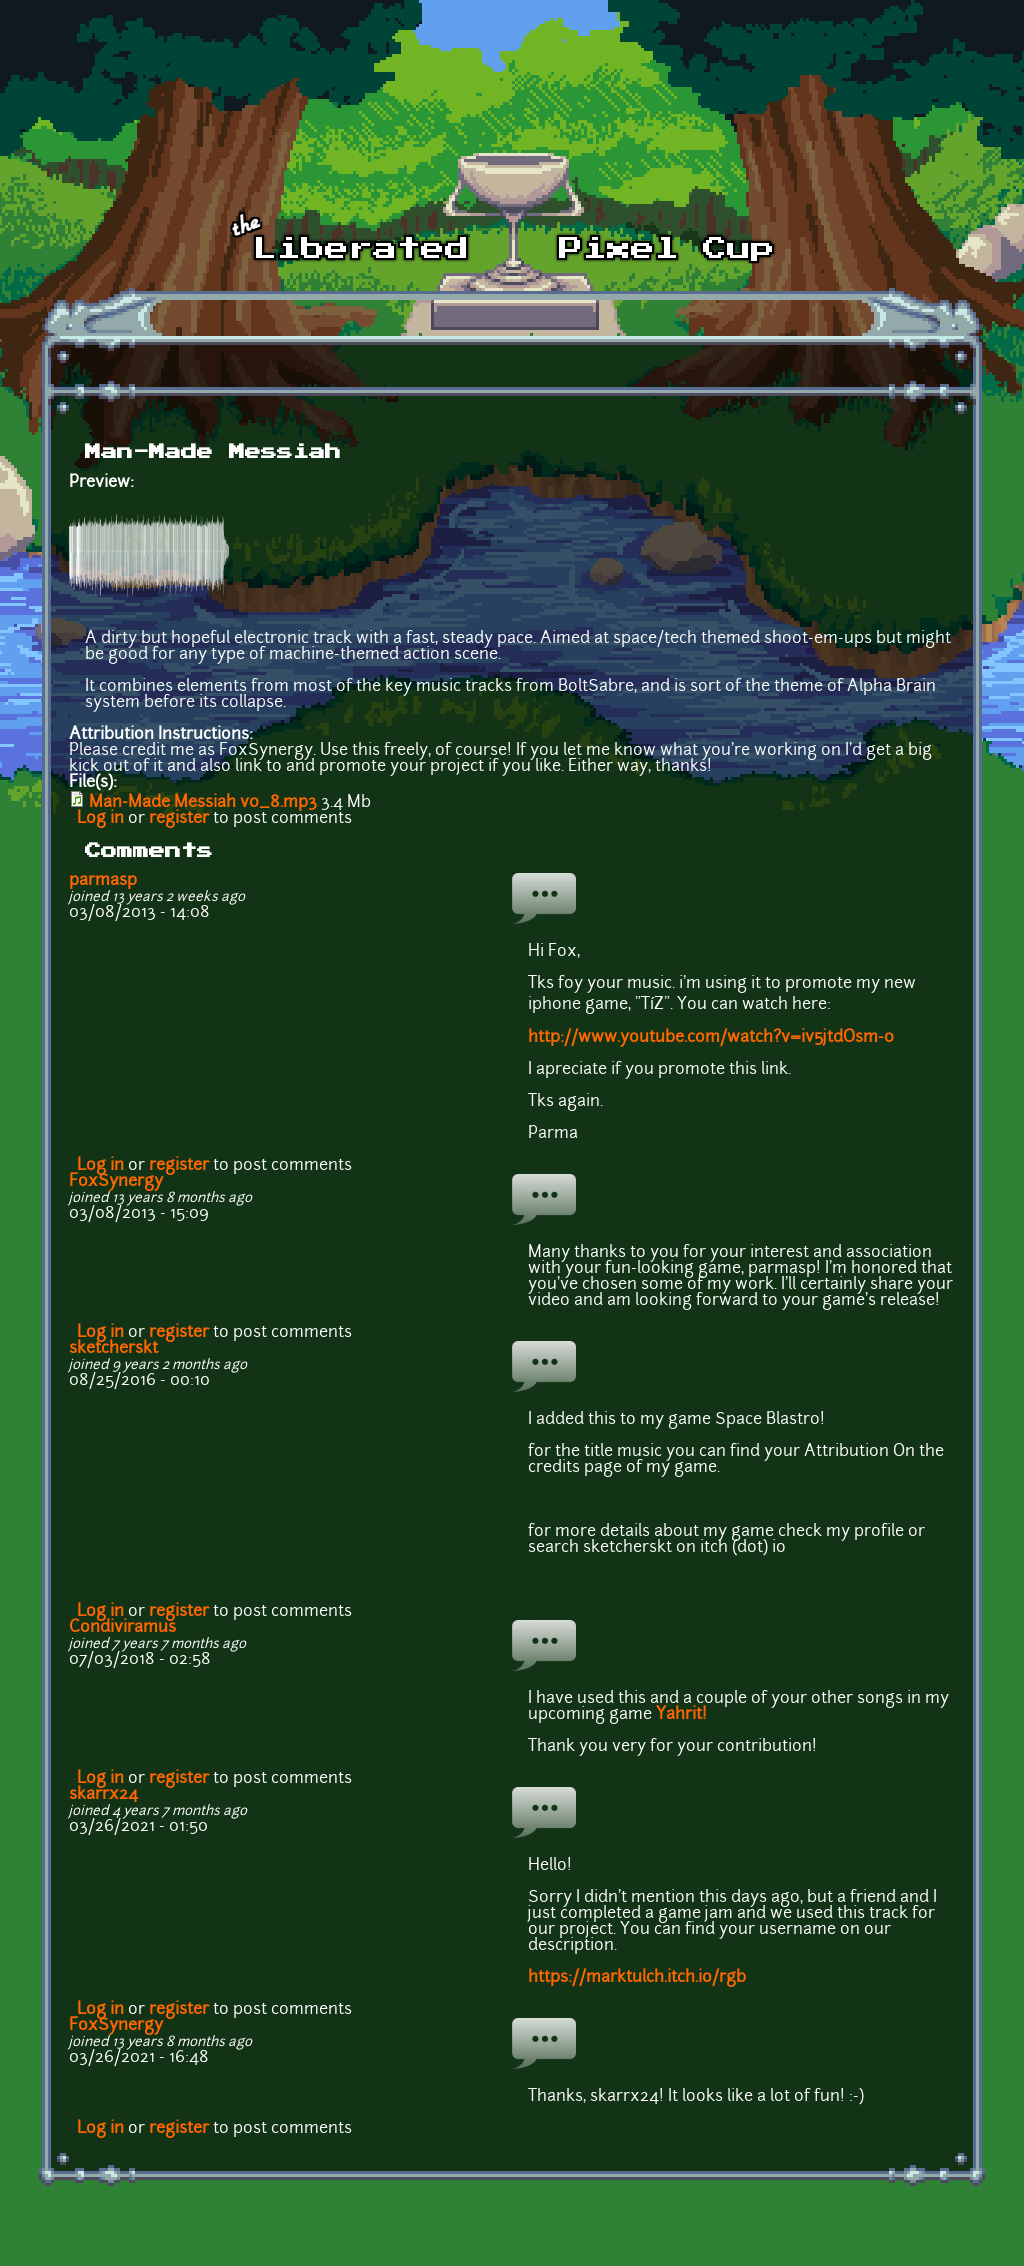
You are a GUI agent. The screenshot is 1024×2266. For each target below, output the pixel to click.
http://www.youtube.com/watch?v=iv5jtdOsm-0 (711, 1038)
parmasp (103, 881)
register (179, 819)
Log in (100, 819)
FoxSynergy (116, 1182)
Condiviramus (122, 1628)
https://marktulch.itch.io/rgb (637, 1978)
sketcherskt (113, 1349)
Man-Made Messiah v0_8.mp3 (203, 803)
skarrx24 (103, 1795)
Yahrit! (681, 1715)
